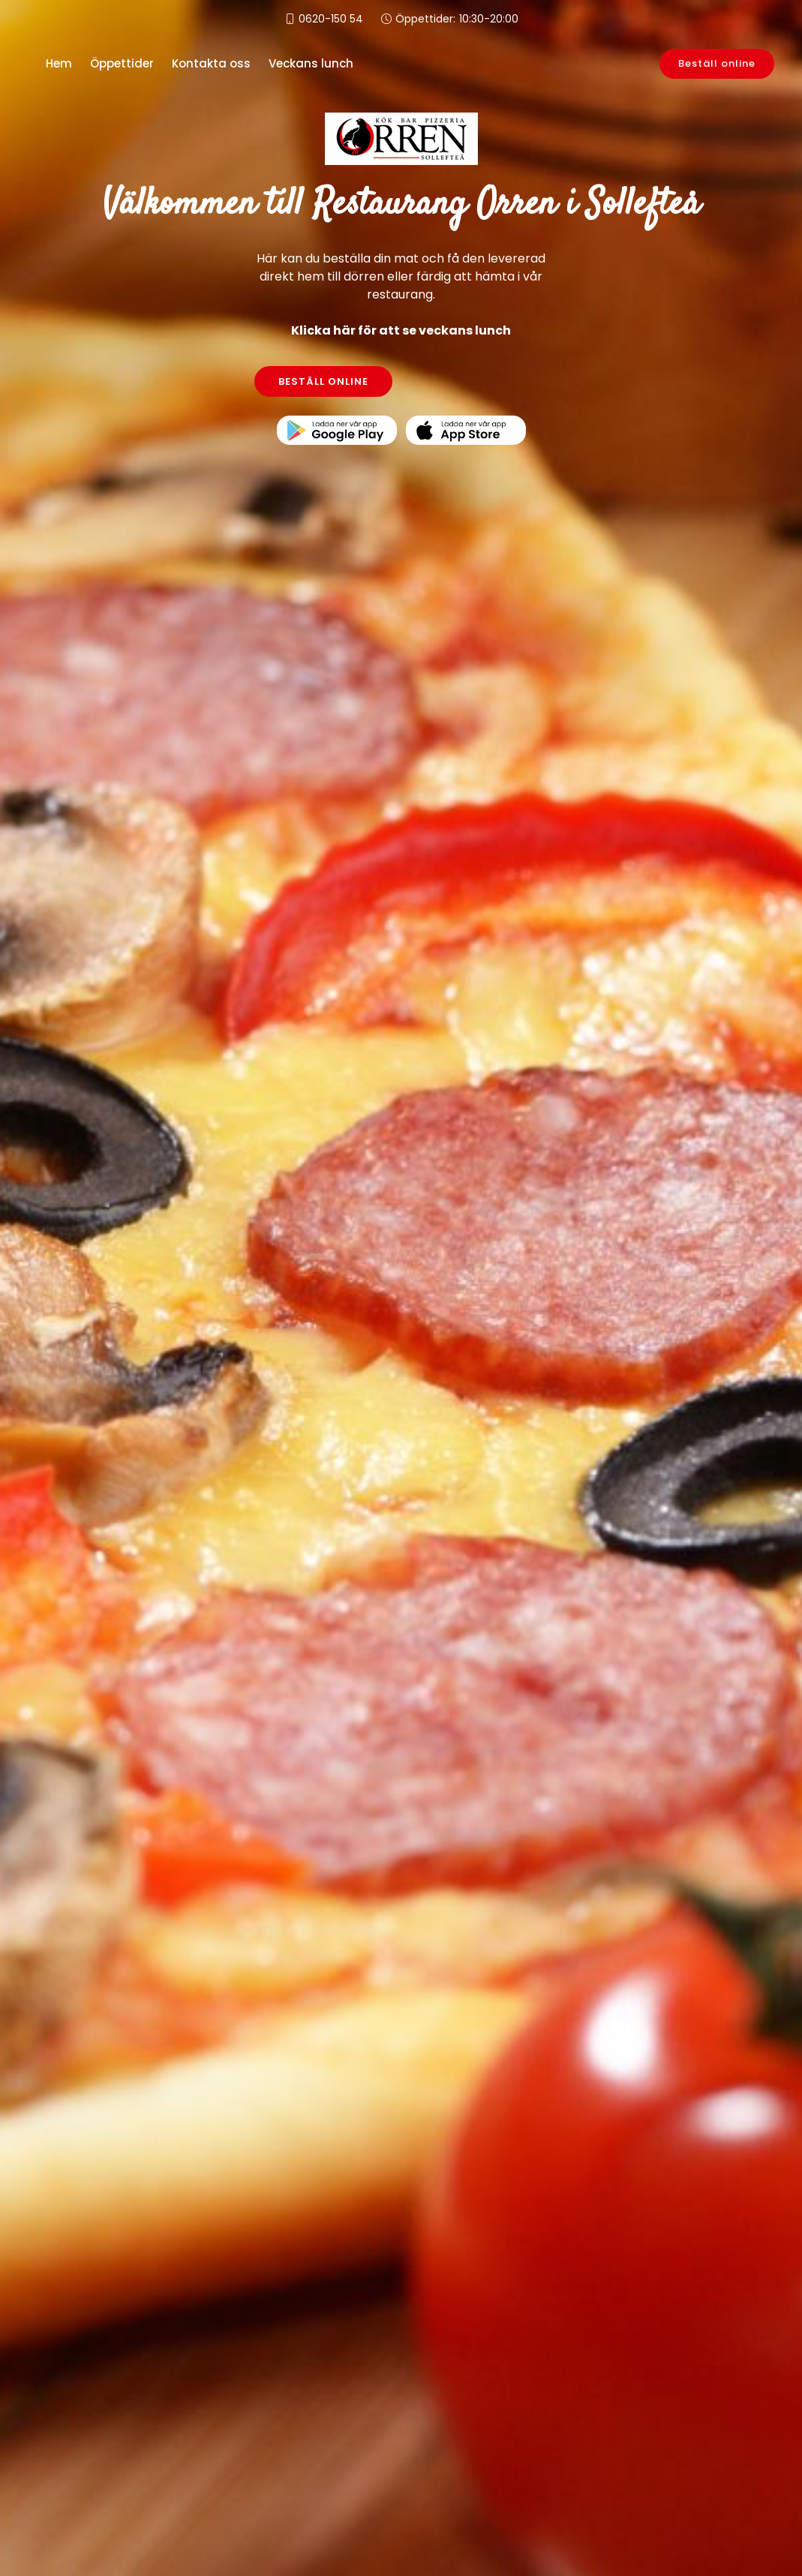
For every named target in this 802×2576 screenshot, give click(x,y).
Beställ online (716, 63)
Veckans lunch (311, 63)
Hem (59, 63)
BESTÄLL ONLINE (323, 381)
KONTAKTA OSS (479, 381)
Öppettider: (456, 19)
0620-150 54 (331, 18)
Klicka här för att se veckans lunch (401, 330)
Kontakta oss (211, 63)
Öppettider (122, 63)
